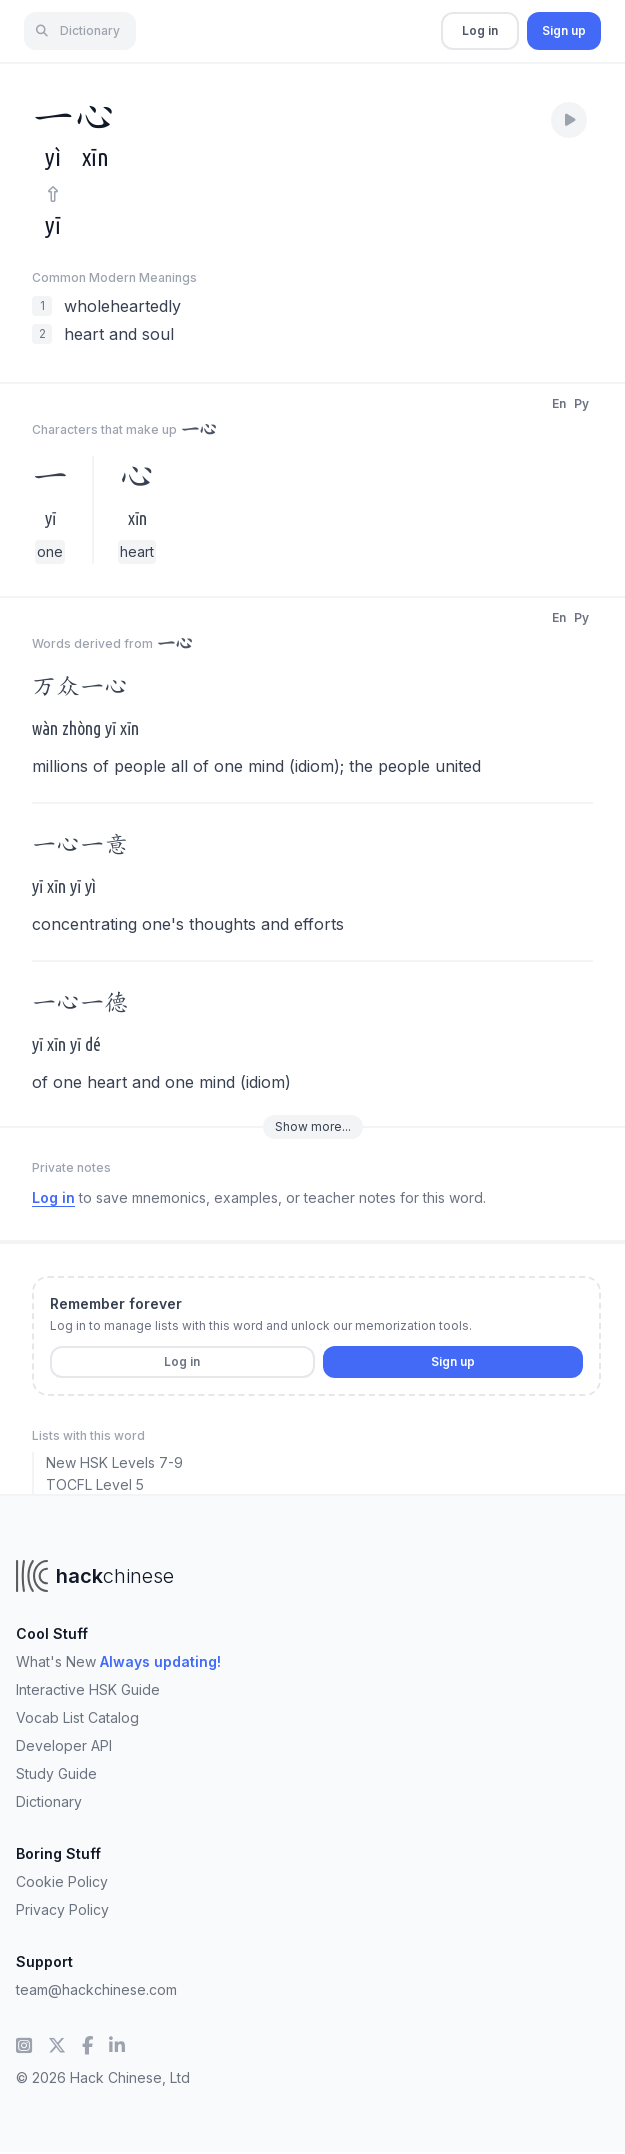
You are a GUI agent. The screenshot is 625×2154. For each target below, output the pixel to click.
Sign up (564, 30)
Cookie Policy (62, 1881)
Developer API (64, 1745)
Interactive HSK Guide (88, 1689)
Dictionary (49, 1801)
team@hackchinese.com (96, 1989)
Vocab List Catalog (77, 1717)
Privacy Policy (62, 1909)
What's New (118, 1661)
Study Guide (56, 1773)
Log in (480, 30)
